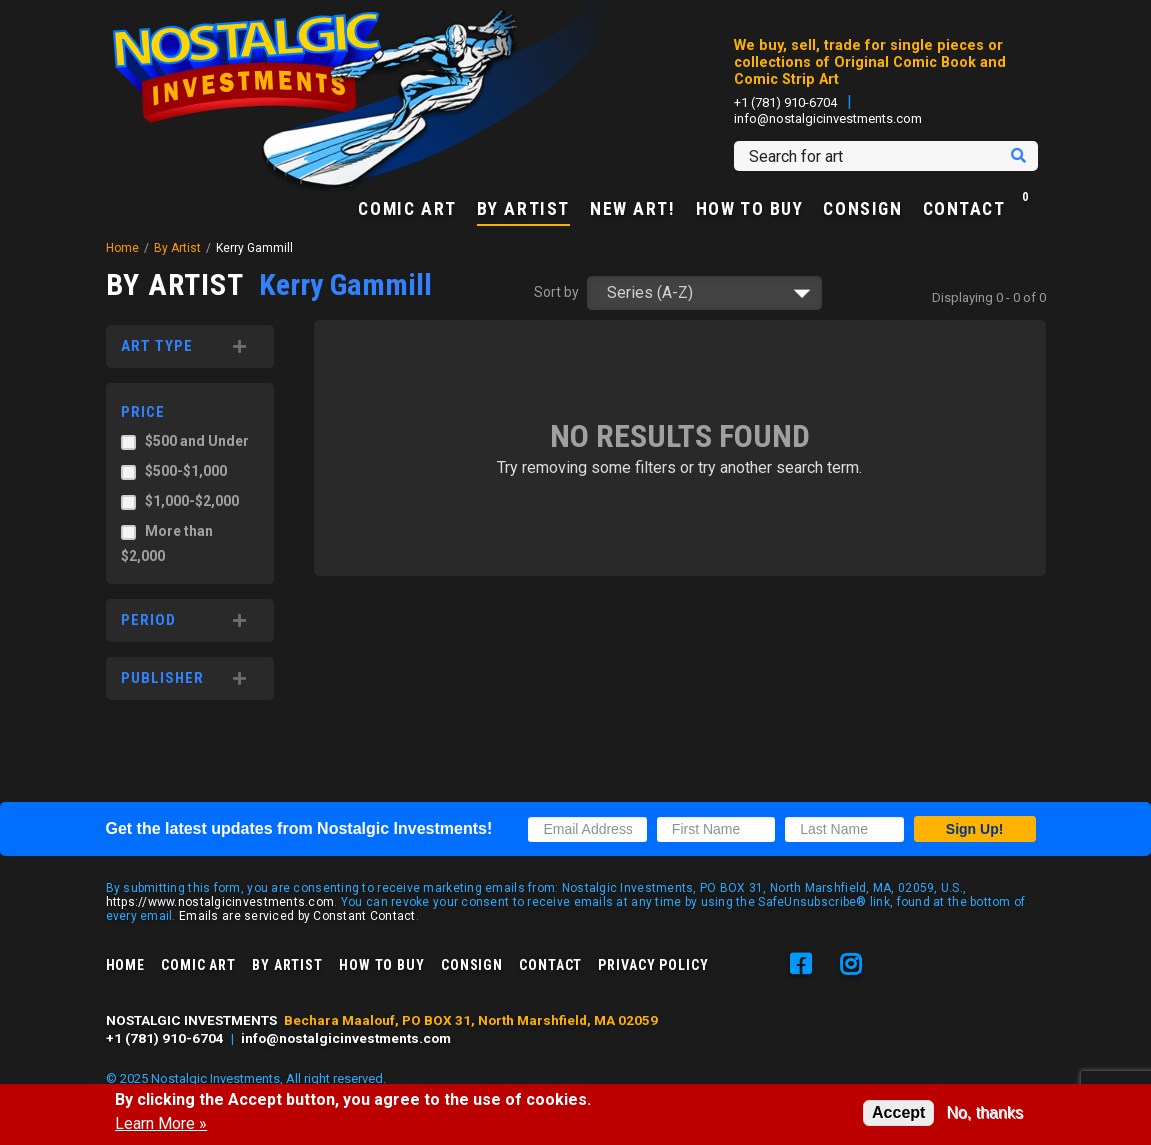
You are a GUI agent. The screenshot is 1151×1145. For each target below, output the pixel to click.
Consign (862, 210)
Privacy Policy (653, 965)
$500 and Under (197, 441)
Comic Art (407, 210)
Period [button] (148, 620)
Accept (898, 1112)
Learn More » (161, 1124)
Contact (964, 210)
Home (122, 248)
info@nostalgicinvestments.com (828, 118)
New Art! (633, 210)
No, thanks (984, 1112)
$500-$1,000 (186, 471)
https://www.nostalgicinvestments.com (220, 902)
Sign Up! (975, 829)
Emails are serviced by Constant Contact (297, 916)
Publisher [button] (162, 678)
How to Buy (750, 210)
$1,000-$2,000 (192, 501)
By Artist (523, 210)
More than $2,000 (167, 543)
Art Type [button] (157, 346)
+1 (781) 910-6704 (785, 102)
